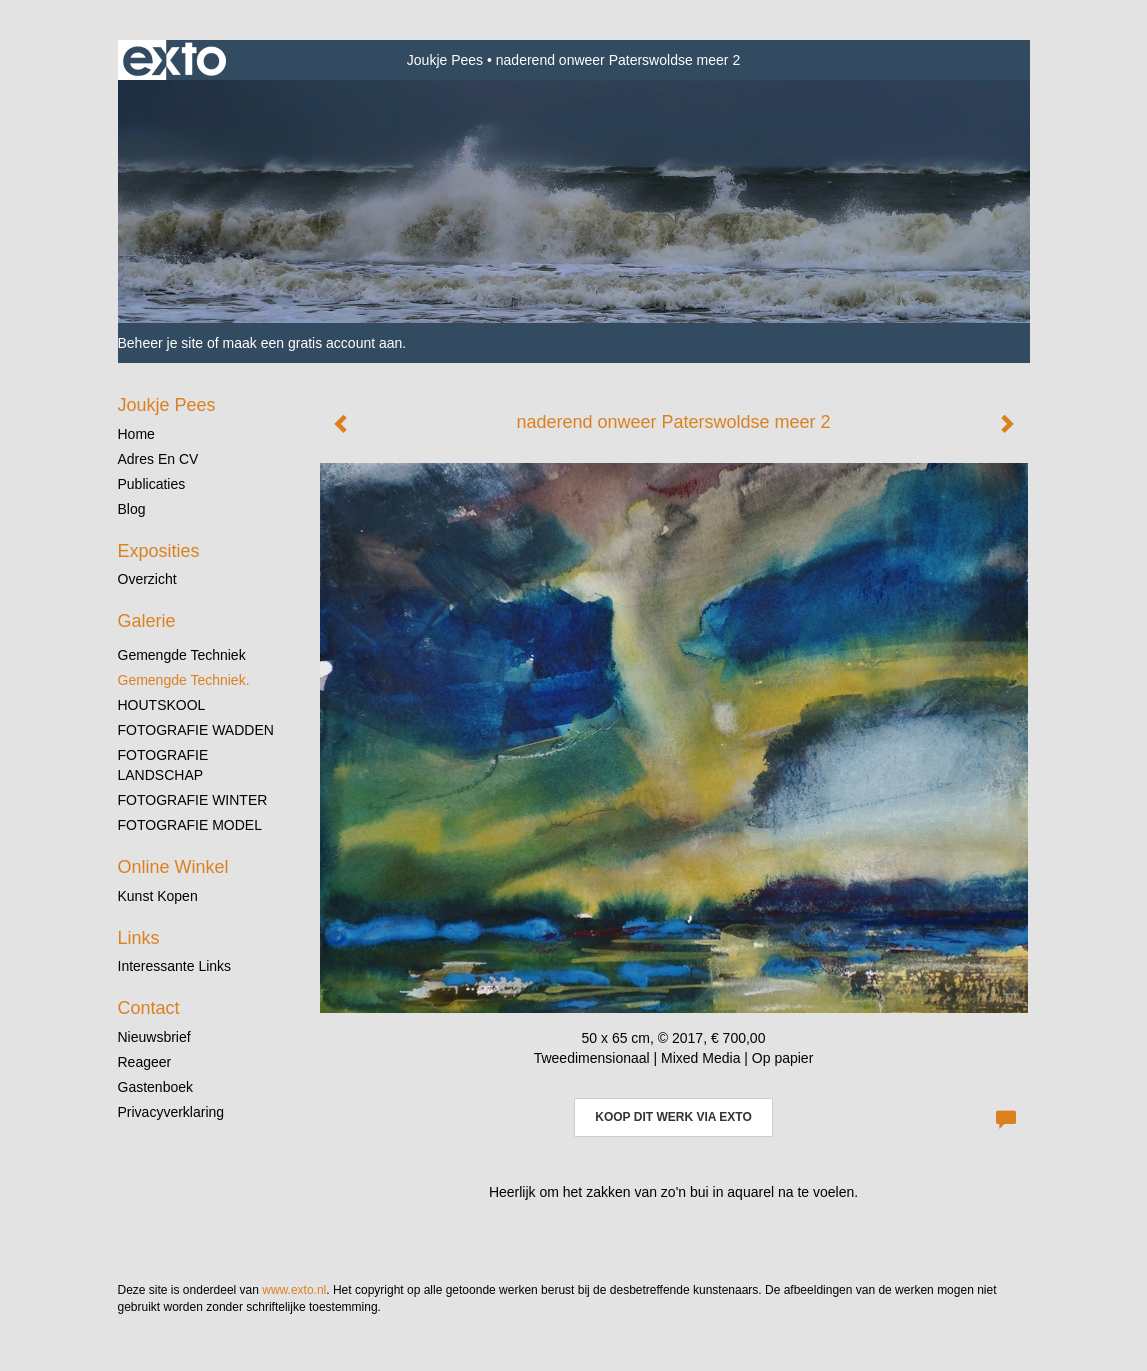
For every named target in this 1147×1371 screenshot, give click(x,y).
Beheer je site (161, 343)
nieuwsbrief (154, 1037)
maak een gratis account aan (313, 343)
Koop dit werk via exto (673, 1117)
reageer (145, 1062)
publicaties (152, 484)
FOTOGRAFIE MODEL (190, 825)
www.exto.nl (294, 1290)
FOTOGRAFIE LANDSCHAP (163, 765)
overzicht (147, 579)
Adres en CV (158, 459)
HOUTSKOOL (162, 705)
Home (136, 434)
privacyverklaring (171, 1112)
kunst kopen (158, 896)
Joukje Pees (445, 60)
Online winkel (173, 867)
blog (132, 509)
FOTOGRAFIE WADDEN (196, 730)
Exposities (159, 551)
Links (139, 938)
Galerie (147, 621)
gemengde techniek (182, 655)
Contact (149, 1008)
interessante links (175, 966)
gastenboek (156, 1087)
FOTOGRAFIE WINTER (193, 800)
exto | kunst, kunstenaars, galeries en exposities (174, 60)
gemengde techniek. (184, 680)
